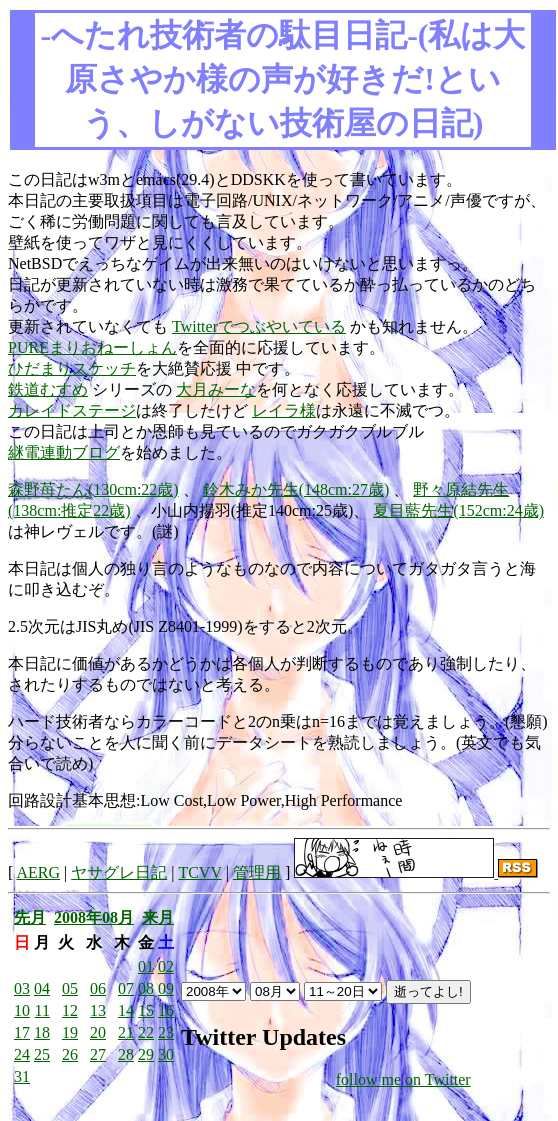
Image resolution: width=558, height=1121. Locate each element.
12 (70, 1010)
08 (146, 988)
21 (126, 1032)
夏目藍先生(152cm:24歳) (458, 510)
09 (166, 988)
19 (70, 1032)
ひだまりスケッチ (72, 368)
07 (126, 988)
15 (146, 1010)
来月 (158, 917)
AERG (38, 872)
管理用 (257, 872)
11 (42, 1010)
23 (166, 1032)
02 (166, 966)
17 (22, 1032)
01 (146, 966)
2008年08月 (94, 917)
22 (146, 1032)
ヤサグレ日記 (119, 872)
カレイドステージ (72, 410)
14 (126, 1010)
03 (22, 988)
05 (70, 988)
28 (126, 1054)
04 (42, 988)
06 (98, 988)
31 (22, 1076)
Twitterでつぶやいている (259, 326)
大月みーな (216, 389)
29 (146, 1054)
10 (22, 1010)
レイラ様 (284, 410)
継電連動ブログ (64, 452)
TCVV (199, 872)
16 (166, 1010)
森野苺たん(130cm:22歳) (93, 489)
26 (70, 1054)
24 (22, 1054)
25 (42, 1054)
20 (98, 1032)
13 (98, 1010)
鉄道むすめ (48, 389)
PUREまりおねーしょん (92, 347)
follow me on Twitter (403, 1079)
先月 (30, 917)
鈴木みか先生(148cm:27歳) (296, 489)
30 (166, 1054)
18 (42, 1032)
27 (98, 1054)
